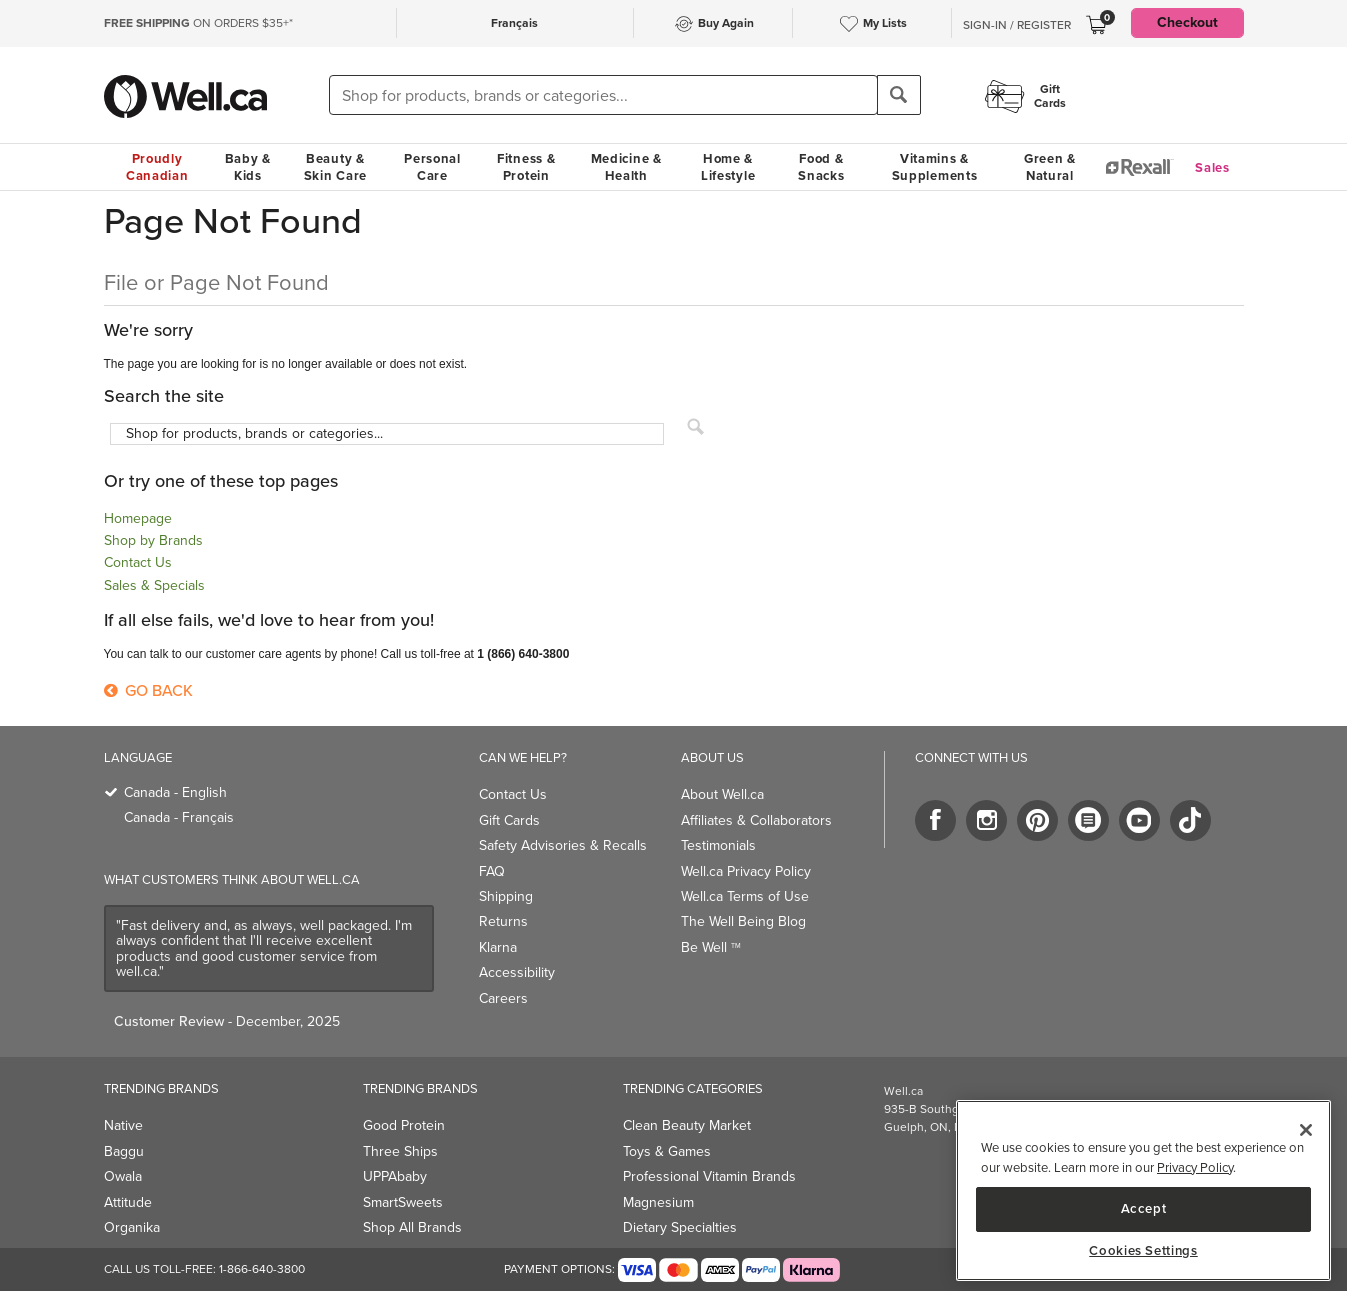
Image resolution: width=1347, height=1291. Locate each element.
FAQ (492, 871)
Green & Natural (1050, 167)
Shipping (506, 896)
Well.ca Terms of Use (745, 896)
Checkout (1187, 22)
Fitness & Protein (526, 167)
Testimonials (718, 845)
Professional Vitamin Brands (709, 1176)
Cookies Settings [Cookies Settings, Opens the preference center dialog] (1143, 1251)
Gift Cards (509, 820)
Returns (503, 921)
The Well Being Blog (743, 921)
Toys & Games (667, 1151)
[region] (1143, 1190)
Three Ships (400, 1151)
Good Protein (404, 1125)
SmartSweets (403, 1202)
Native (123, 1125)
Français (514, 23)
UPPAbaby (395, 1176)
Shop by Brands (153, 540)
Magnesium (658, 1202)
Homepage (138, 518)
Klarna (498, 947)
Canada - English (175, 792)
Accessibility (517, 972)
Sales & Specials (154, 585)
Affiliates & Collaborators (756, 820)
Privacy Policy (1195, 1167)
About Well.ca (722, 794)
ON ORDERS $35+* (198, 23)
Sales (1212, 167)
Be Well (711, 947)
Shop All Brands (412, 1227)
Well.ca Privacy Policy (746, 871)
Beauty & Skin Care (335, 167)
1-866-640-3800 (262, 1269)
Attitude (128, 1202)
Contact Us (138, 562)
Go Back (148, 690)
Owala (123, 1176)
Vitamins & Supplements (935, 167)
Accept (1144, 1208)
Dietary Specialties (680, 1227)
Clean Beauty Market (687, 1125)
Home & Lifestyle (728, 167)
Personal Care (432, 167)
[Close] (1306, 1130)
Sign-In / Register (1017, 25)
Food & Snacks (821, 167)
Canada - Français (179, 817)
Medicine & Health (626, 167)
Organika (132, 1227)
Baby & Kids (248, 167)
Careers (503, 998)
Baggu (124, 1151)
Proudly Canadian (157, 167)
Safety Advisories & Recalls (563, 845)
